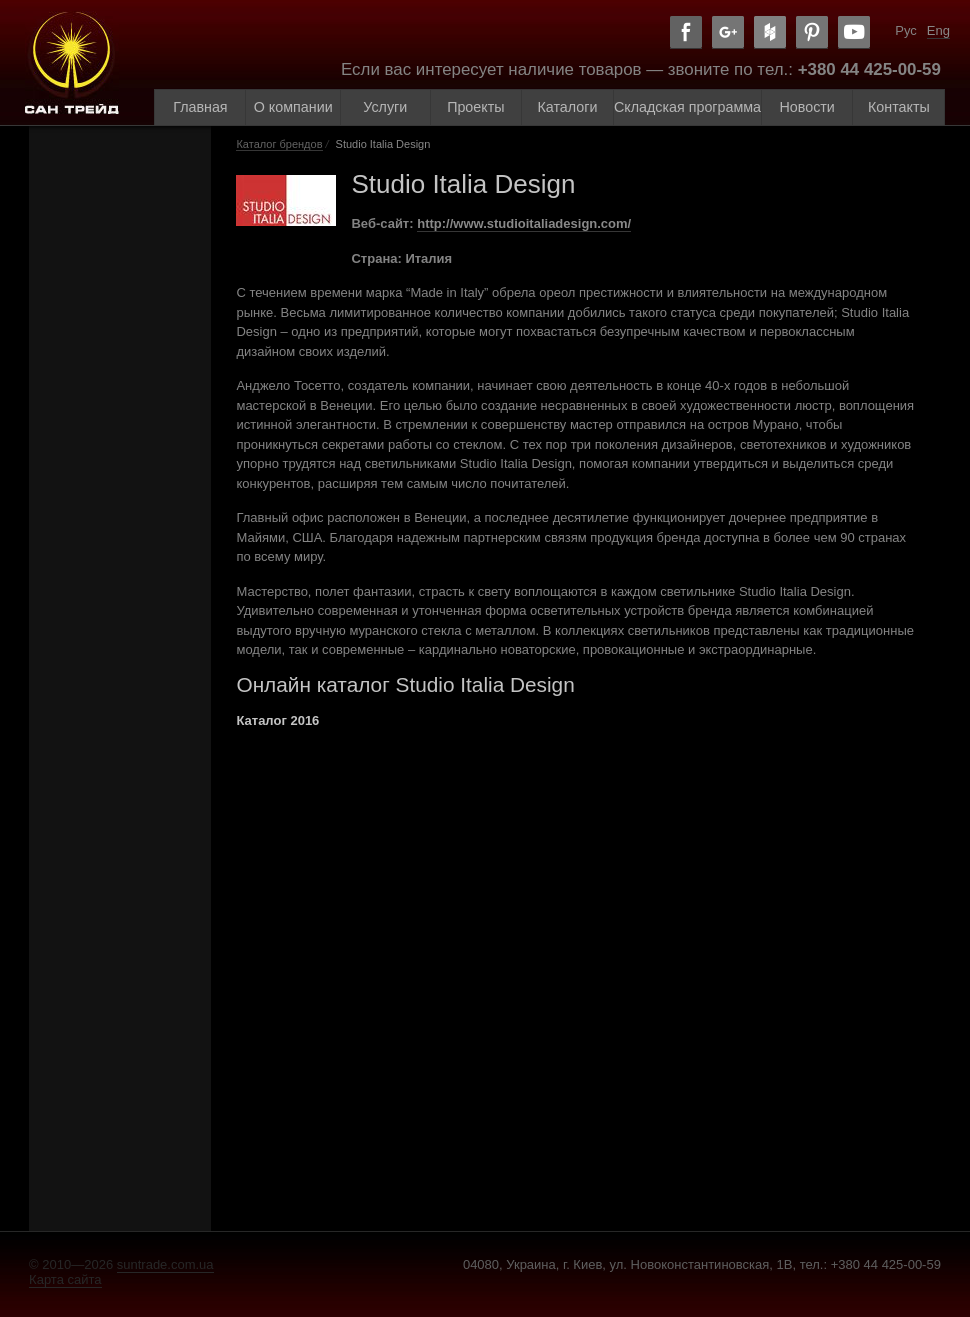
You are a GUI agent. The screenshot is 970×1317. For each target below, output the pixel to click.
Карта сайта (65, 1279)
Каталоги (568, 107)
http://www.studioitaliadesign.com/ (524, 223)
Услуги (385, 107)
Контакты (899, 107)
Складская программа (687, 107)
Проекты (475, 107)
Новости (807, 107)
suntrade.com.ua (165, 1264)
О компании (293, 107)
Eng (938, 30)
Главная (200, 107)
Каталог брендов (279, 144)
